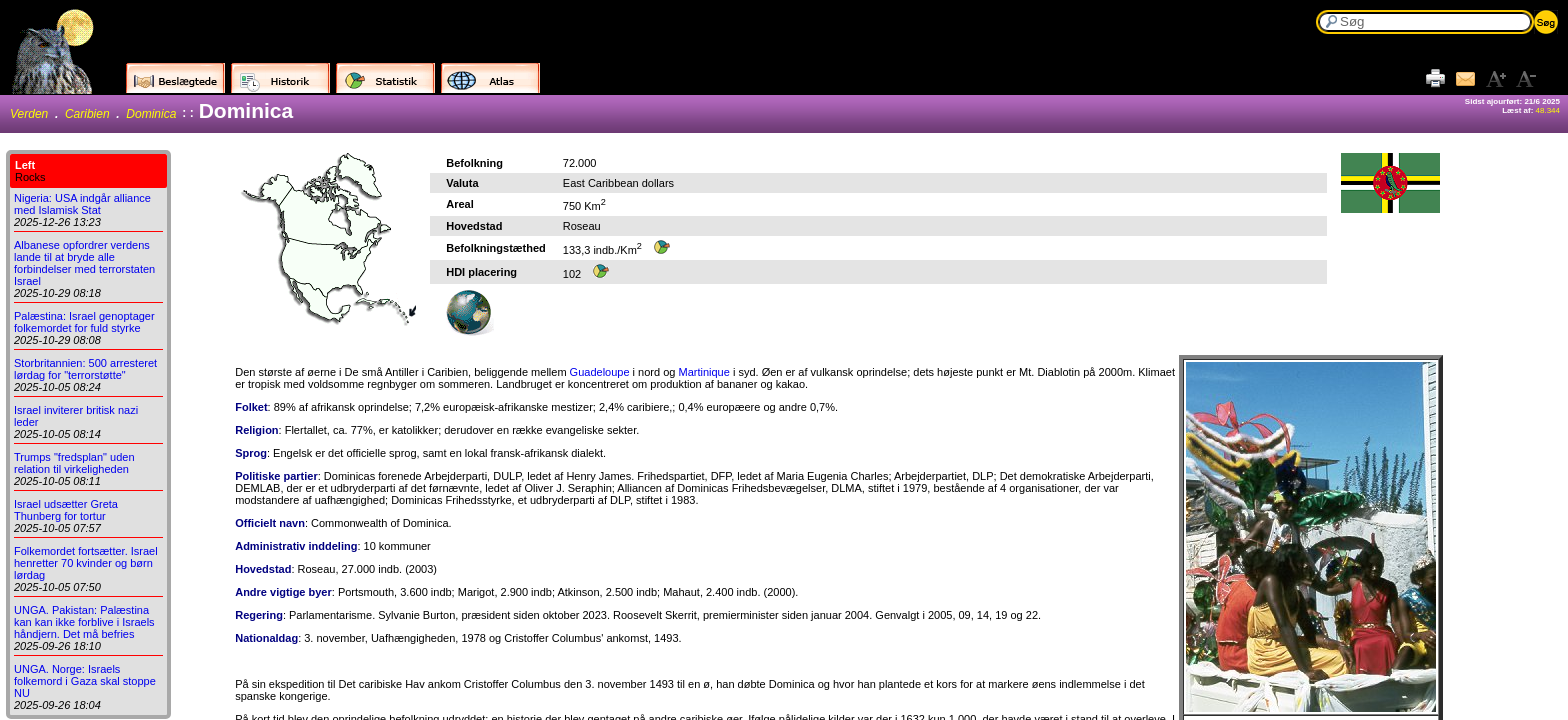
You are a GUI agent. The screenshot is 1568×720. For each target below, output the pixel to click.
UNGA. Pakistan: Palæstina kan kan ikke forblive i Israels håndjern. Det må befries (84, 622)
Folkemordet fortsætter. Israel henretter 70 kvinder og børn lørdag (86, 563)
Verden (29, 114)
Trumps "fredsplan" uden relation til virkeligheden (74, 463)
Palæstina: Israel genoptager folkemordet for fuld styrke (84, 322)
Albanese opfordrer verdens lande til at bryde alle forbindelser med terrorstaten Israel (84, 263)
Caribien (87, 114)
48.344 (1548, 110)
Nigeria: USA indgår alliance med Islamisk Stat (82, 204)
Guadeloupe (600, 372)
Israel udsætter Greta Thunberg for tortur (66, 510)
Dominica (151, 114)
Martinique (703, 372)
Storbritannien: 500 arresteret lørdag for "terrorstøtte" (85, 369)
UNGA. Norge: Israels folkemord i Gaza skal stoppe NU (85, 681)
